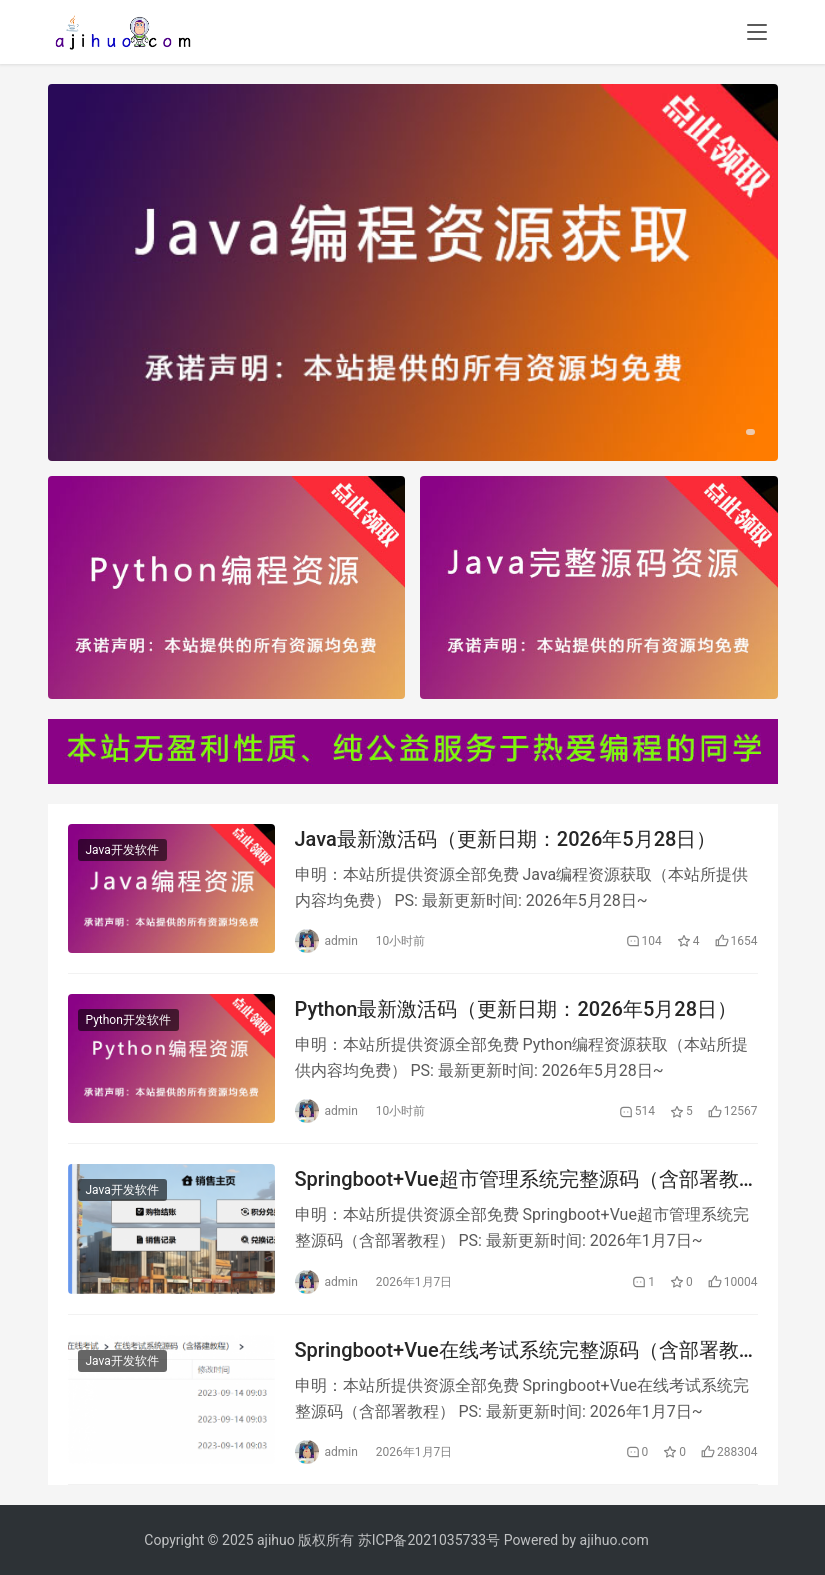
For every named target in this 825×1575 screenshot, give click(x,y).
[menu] (757, 32)
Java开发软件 (122, 850)
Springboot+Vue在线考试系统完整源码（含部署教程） (517, 1350)
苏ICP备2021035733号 (429, 1540)
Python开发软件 (128, 1020)
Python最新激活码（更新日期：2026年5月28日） (516, 1009)
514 (637, 1111)
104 (644, 941)
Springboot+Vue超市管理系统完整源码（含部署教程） (517, 1179)
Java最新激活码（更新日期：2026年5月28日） (506, 839)
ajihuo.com (614, 1540)
